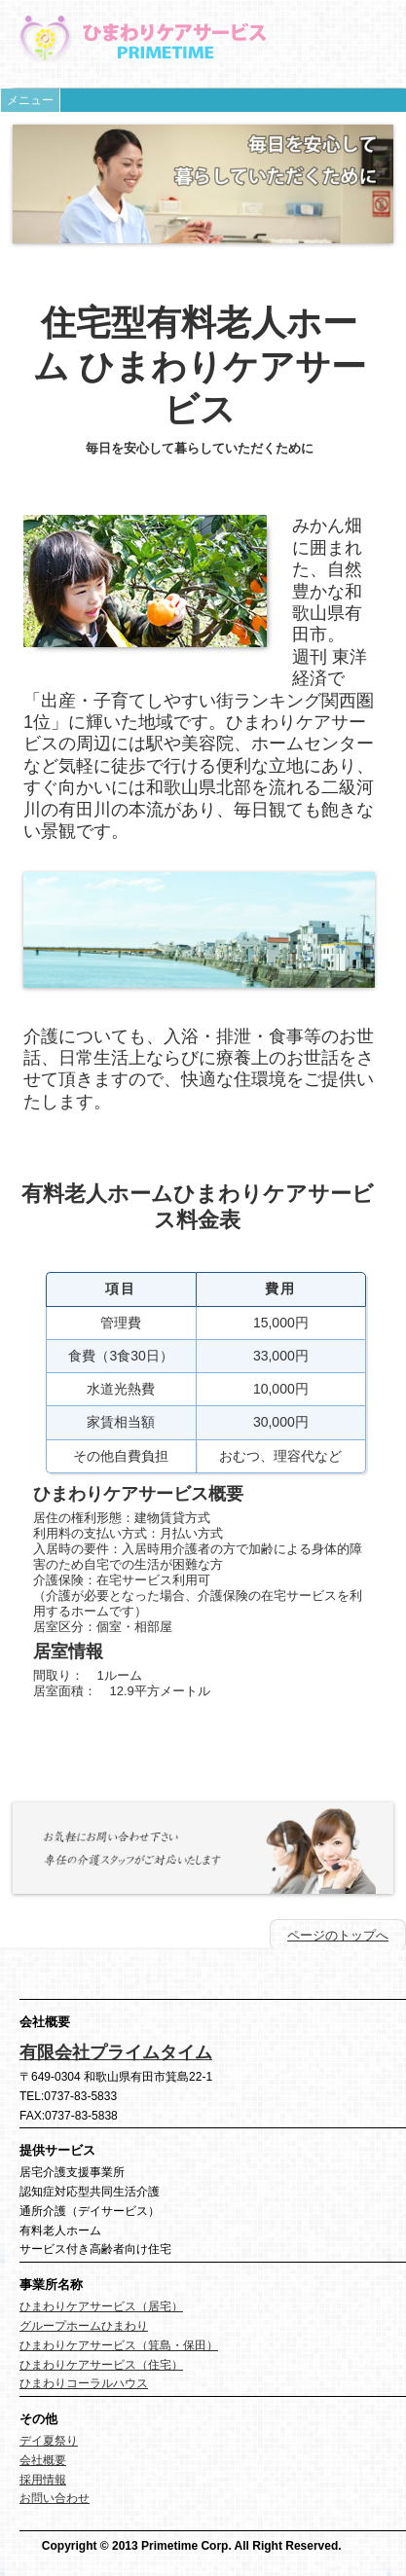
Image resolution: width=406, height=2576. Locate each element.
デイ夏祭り (48, 2441)
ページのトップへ (337, 1935)
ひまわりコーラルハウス (83, 2383)
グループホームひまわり (83, 2326)
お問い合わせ (54, 2498)
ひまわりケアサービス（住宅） (101, 2365)
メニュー (30, 100)
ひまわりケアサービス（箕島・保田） (118, 2345)
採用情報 (42, 2479)
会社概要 (42, 2460)
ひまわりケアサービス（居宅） (101, 2306)
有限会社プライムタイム (115, 2052)
